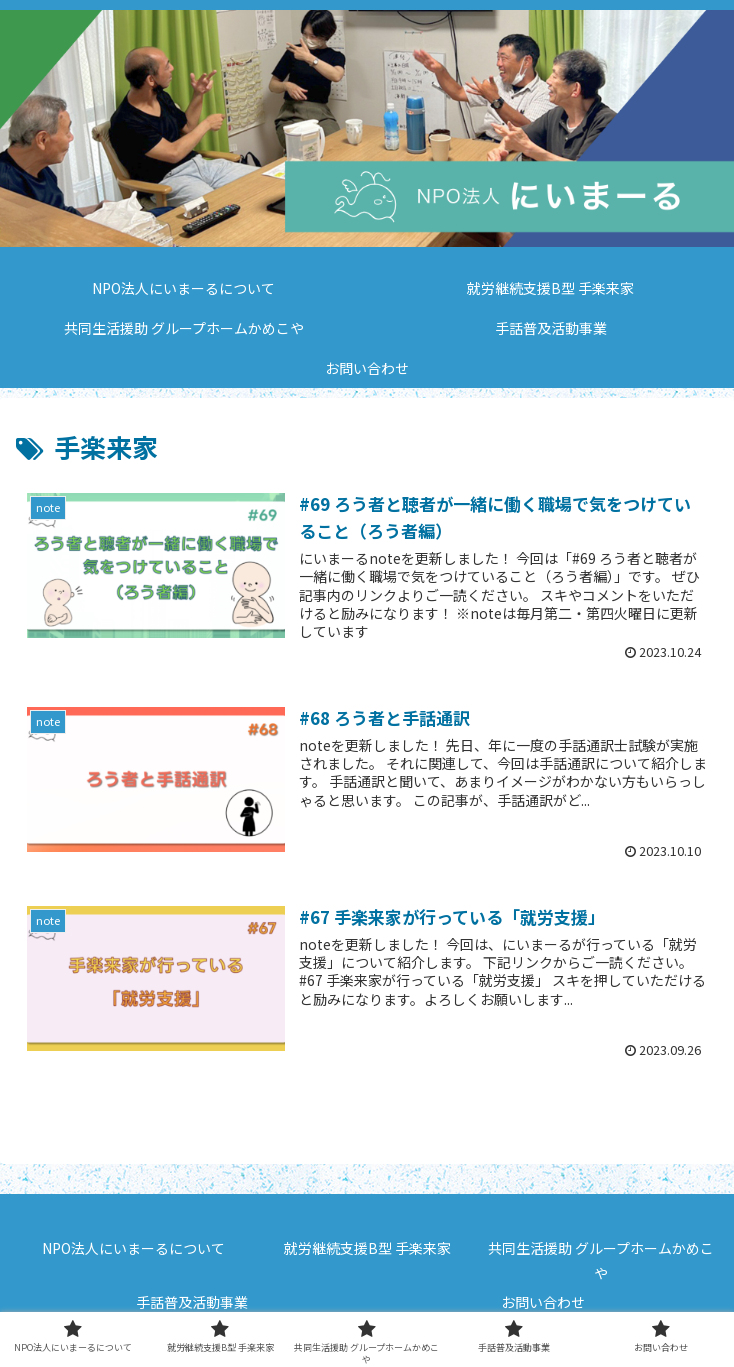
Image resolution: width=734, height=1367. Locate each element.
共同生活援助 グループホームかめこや (601, 1260)
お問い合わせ (543, 1302)
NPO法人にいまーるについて (133, 1248)
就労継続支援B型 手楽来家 (367, 1248)
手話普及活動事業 (192, 1302)
